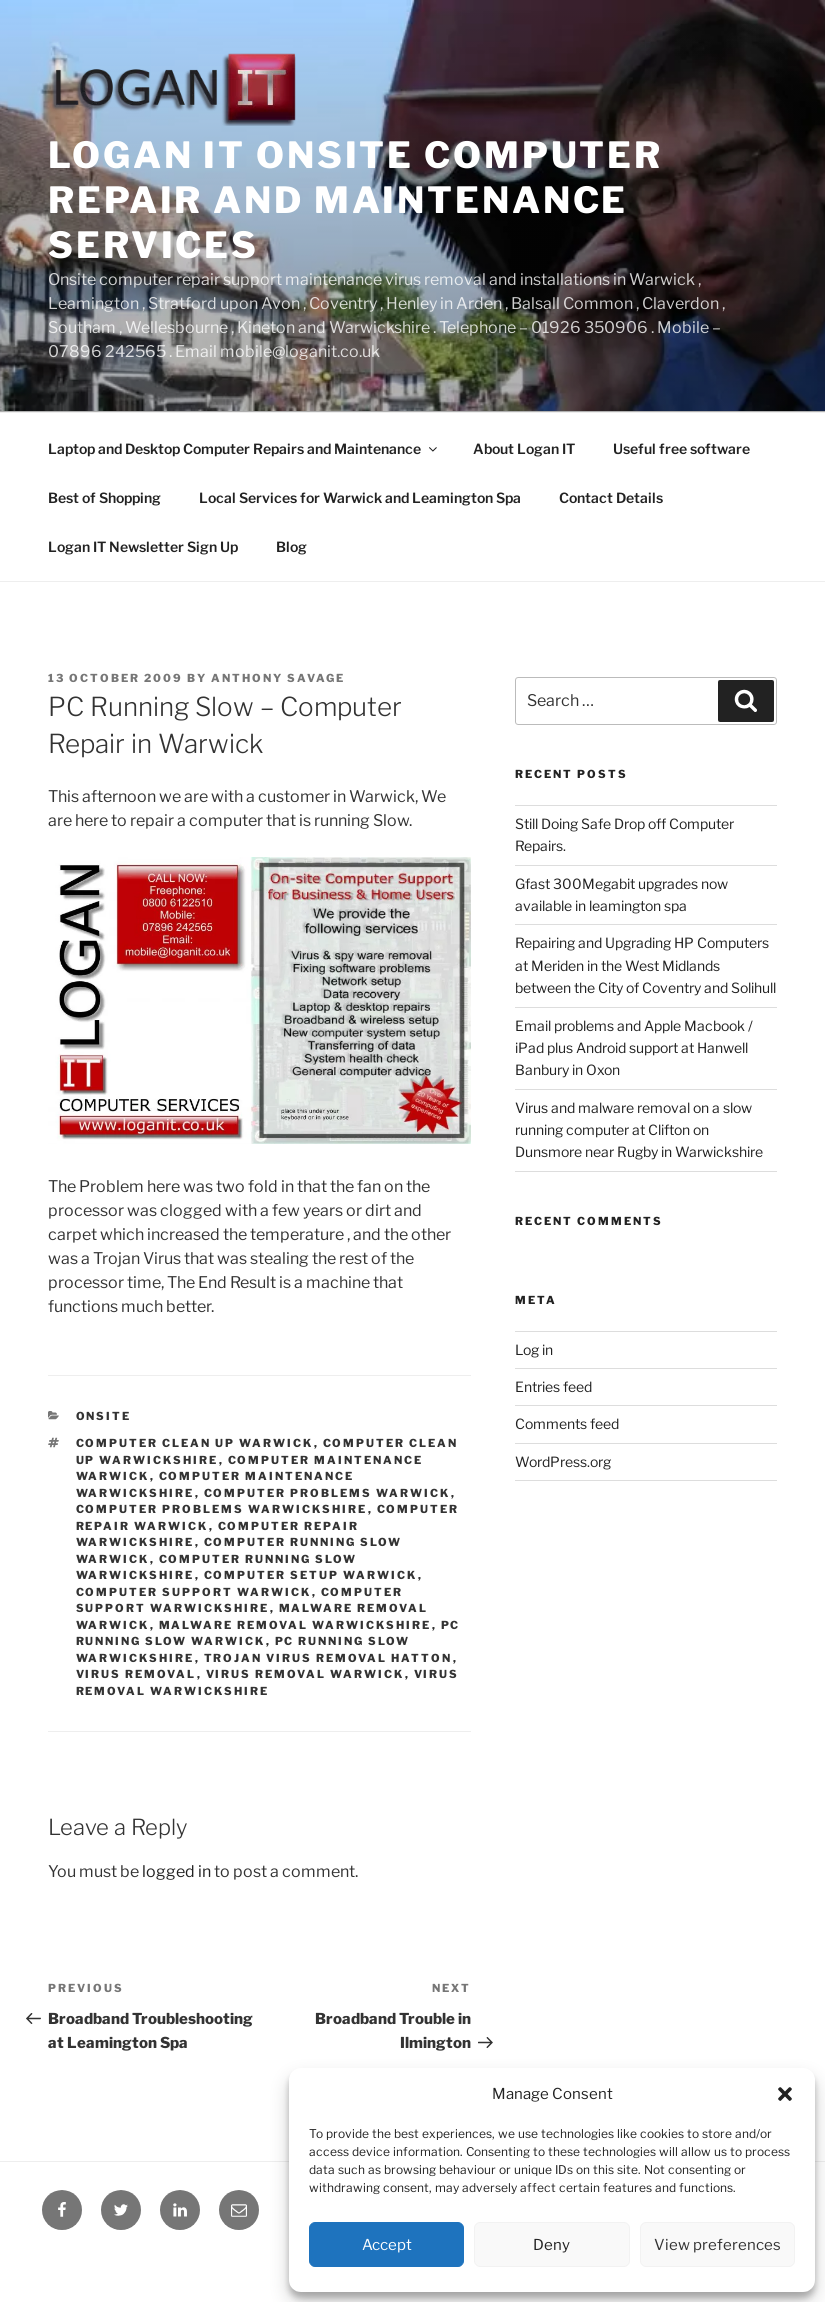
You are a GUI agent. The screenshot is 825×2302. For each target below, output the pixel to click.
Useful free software (681, 448)
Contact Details (611, 497)
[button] (785, 2094)
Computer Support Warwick (194, 1592)
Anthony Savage (278, 678)
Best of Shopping (104, 497)
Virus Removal (136, 1674)
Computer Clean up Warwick (195, 1443)
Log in (534, 1349)
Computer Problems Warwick (327, 1493)
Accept (387, 2245)
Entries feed (553, 1386)
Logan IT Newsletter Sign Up (143, 546)
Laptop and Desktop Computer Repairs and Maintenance (244, 448)
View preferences (717, 2245)
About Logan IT (524, 448)
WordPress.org (563, 1461)
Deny (551, 2245)
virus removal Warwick (305, 1674)
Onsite (104, 1416)
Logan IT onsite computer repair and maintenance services (355, 200)
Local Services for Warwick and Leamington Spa (360, 497)
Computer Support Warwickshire (240, 1600)
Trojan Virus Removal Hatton (328, 1658)
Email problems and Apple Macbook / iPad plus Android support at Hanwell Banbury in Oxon (634, 1048)
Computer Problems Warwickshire (222, 1509)
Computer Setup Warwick (311, 1575)
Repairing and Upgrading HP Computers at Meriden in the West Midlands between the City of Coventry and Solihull (645, 965)
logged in (176, 1871)
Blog (291, 546)
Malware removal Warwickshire (295, 1625)
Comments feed (567, 1423)
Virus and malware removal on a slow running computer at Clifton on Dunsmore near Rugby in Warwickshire (639, 1130)
